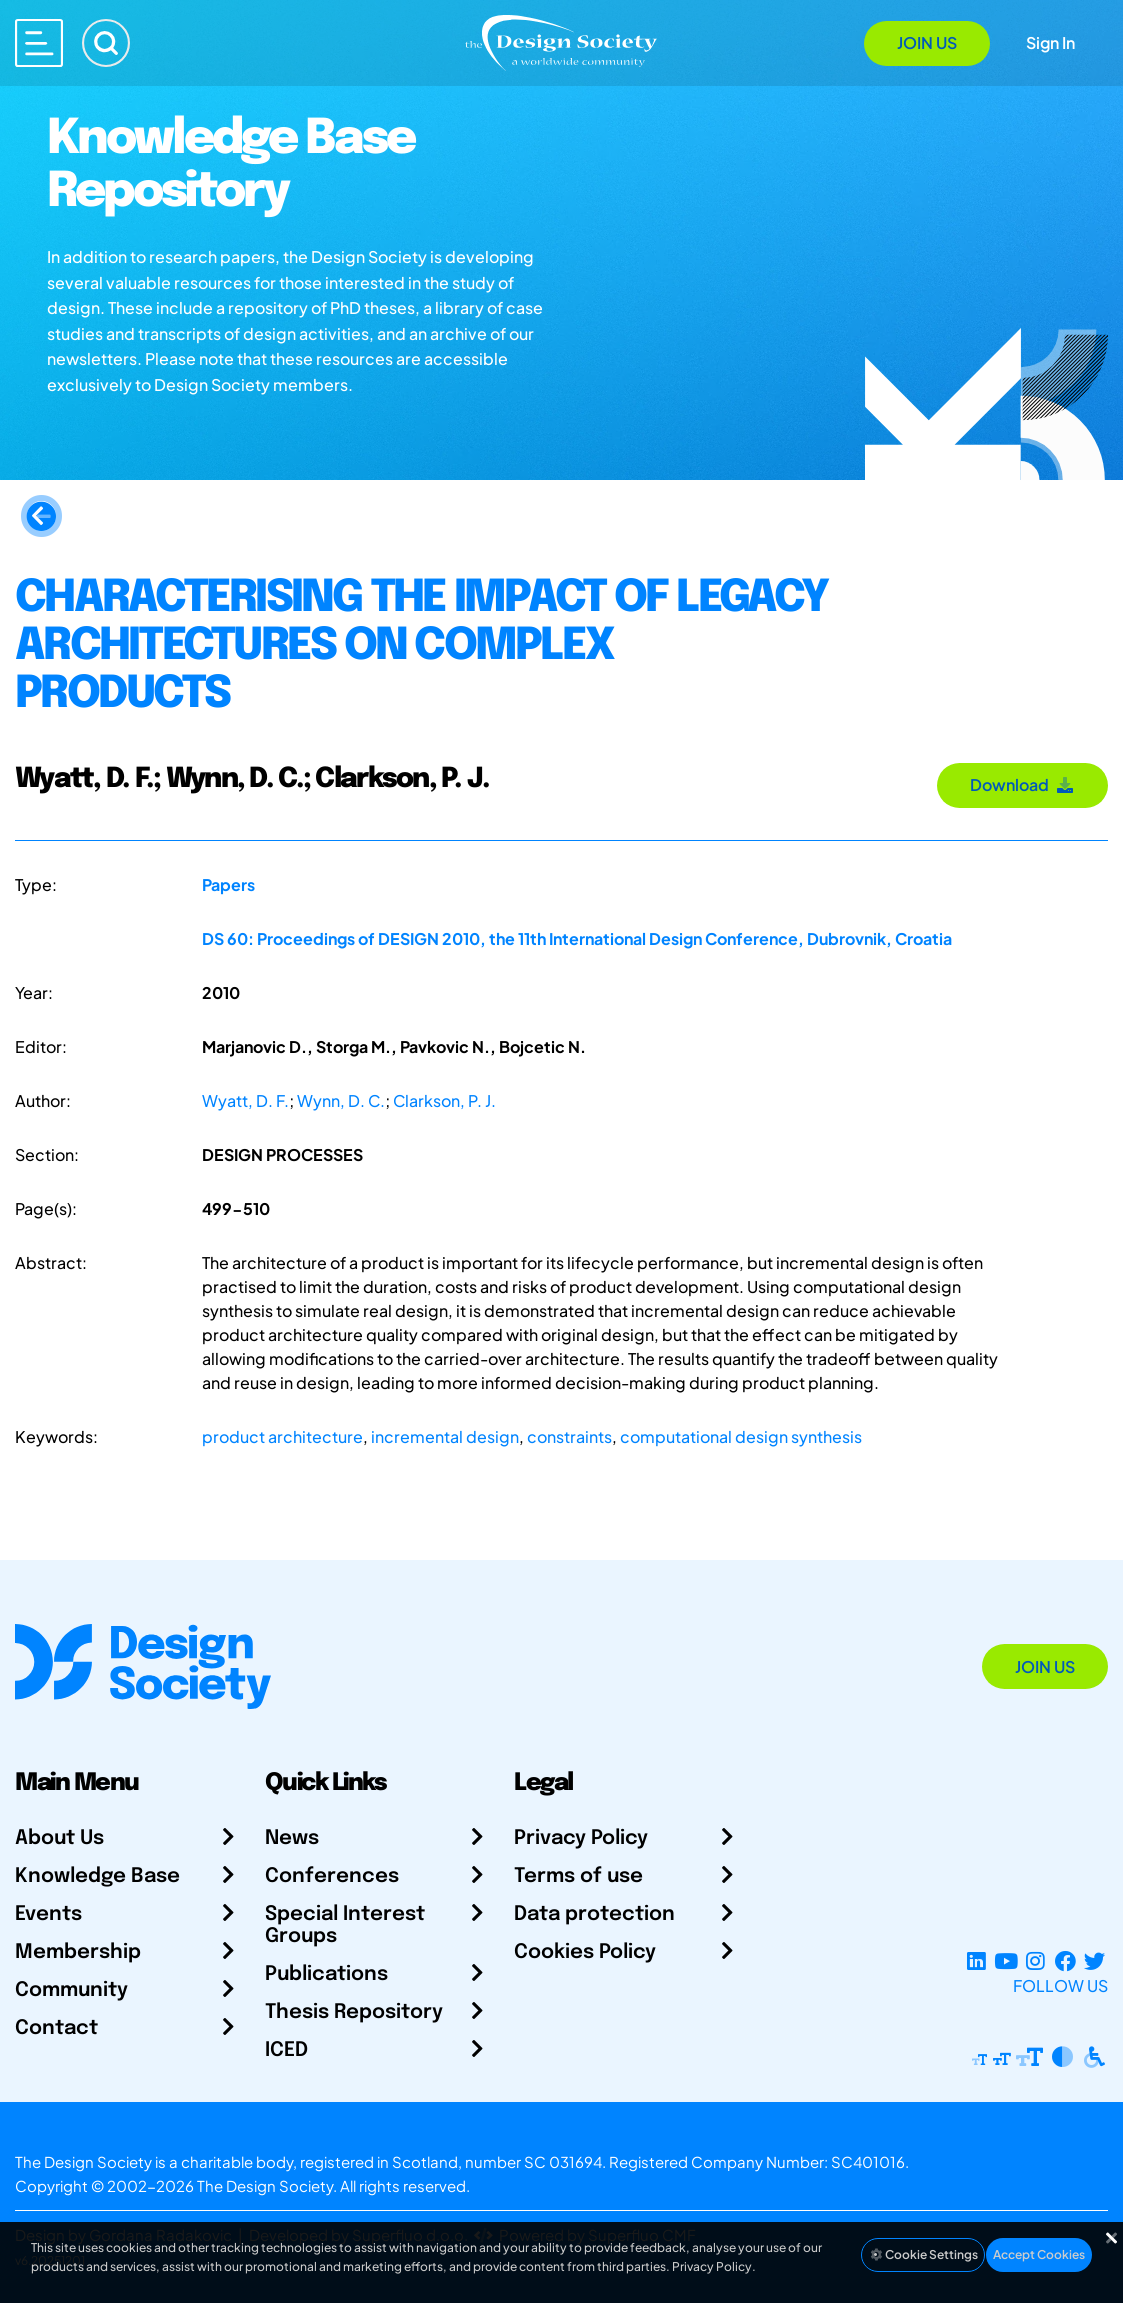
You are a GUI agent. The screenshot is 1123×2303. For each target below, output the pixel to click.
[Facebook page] (1065, 1961)
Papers (228, 884)
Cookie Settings (923, 2254)
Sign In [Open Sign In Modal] (1050, 42)
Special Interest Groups (345, 1925)
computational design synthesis (741, 1436)
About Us (59, 1838)
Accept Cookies (1039, 2254)
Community (71, 1990)
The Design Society (265, 2185)
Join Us (927, 42)
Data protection (594, 1914)
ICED (286, 2050)
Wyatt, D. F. (245, 1100)
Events (48, 1914)
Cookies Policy (585, 1952)
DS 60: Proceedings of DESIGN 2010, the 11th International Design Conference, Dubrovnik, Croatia (577, 938)
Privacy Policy (581, 1838)
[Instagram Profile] (1035, 1961)
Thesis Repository (354, 2012)
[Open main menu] (39, 43)
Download (1022, 784)
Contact (56, 2028)
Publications (326, 1974)
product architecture (282, 1436)
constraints (569, 1436)
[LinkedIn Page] (976, 1961)
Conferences (332, 1876)
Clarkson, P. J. (444, 1100)
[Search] (106, 43)
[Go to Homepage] (561, 41)
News (292, 1838)
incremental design (445, 1436)
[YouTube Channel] (1005, 1961)
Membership (78, 1952)
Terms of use (578, 1876)
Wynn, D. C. (341, 1100)
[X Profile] (1094, 1961)
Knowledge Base (97, 1876)
